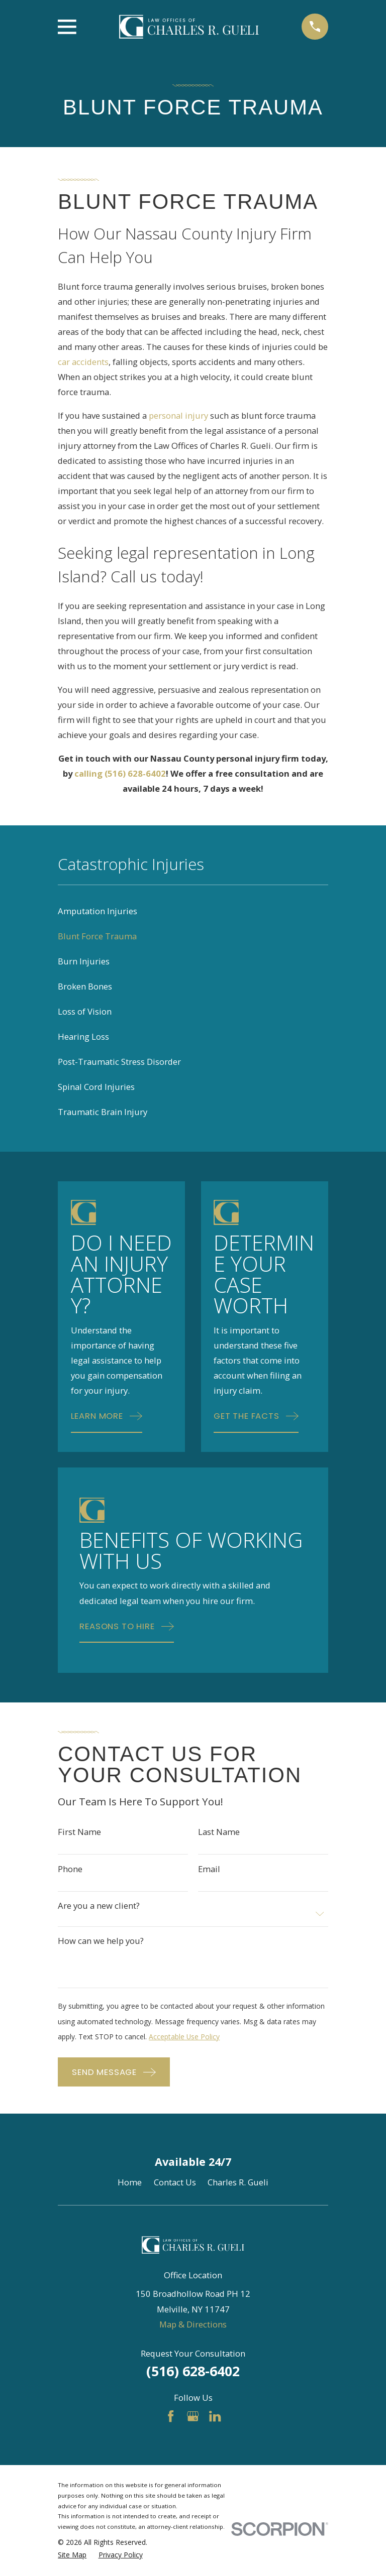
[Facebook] (170, 2416)
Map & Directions (193, 2324)
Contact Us (175, 2182)
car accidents (83, 361)
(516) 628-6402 (193, 2371)
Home (130, 2182)
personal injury (178, 415)
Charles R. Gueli (238, 2182)
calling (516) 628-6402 (120, 773)
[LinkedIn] (215, 2416)
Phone (70, 1869)
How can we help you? (101, 1941)
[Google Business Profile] (193, 2416)
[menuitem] (193, 911)
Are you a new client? (99, 1906)
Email (209, 1869)
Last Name (219, 1832)
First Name (79, 1832)
